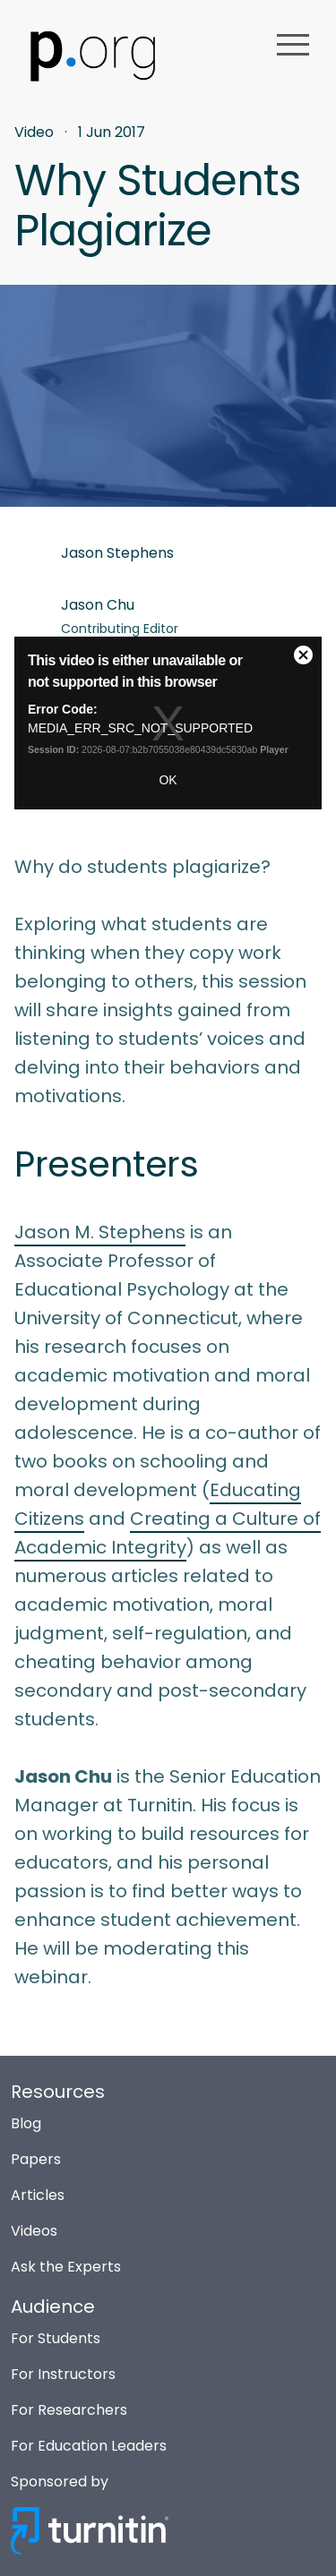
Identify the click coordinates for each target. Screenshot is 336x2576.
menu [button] (292, 44)
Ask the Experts (66, 2266)
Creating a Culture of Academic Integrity (167, 1533)
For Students (55, 2338)
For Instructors (63, 2374)
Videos (34, 2231)
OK (168, 780)
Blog (26, 2123)
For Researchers (69, 2410)
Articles (38, 2195)
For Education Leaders (89, 2445)
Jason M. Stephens (99, 1232)
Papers (36, 2159)
